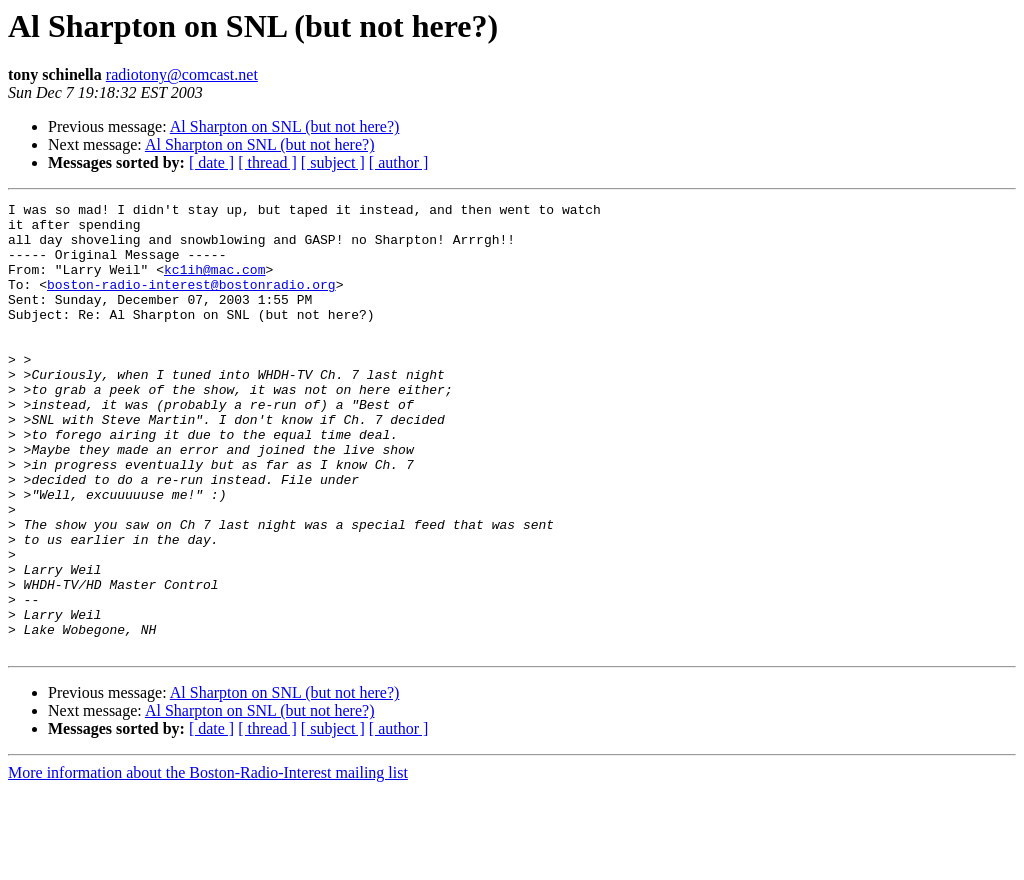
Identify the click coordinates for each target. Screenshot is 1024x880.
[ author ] (399, 162)
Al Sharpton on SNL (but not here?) (285, 126)
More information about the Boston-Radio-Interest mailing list (208, 862)
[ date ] (211, 162)
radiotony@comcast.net (182, 74)
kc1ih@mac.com (214, 284)
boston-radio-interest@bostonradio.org (191, 302)
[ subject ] (333, 162)
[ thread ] (267, 162)
